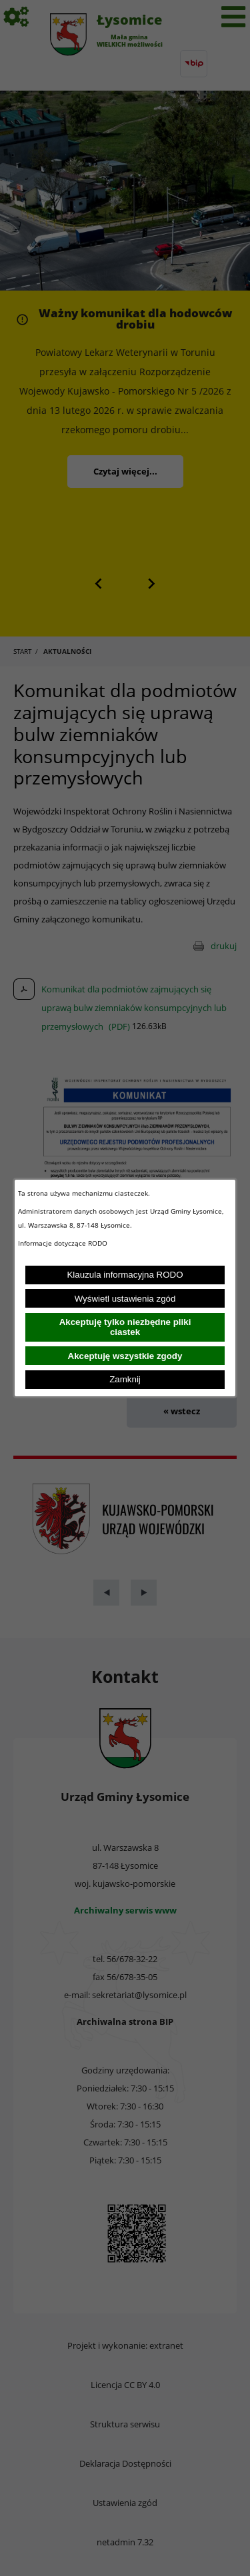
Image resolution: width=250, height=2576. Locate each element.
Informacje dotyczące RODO (63, 1243)
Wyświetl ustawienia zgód (125, 1299)
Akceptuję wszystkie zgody (125, 1356)
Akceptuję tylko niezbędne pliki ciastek (125, 1327)
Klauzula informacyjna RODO (125, 1275)
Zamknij (125, 1379)
